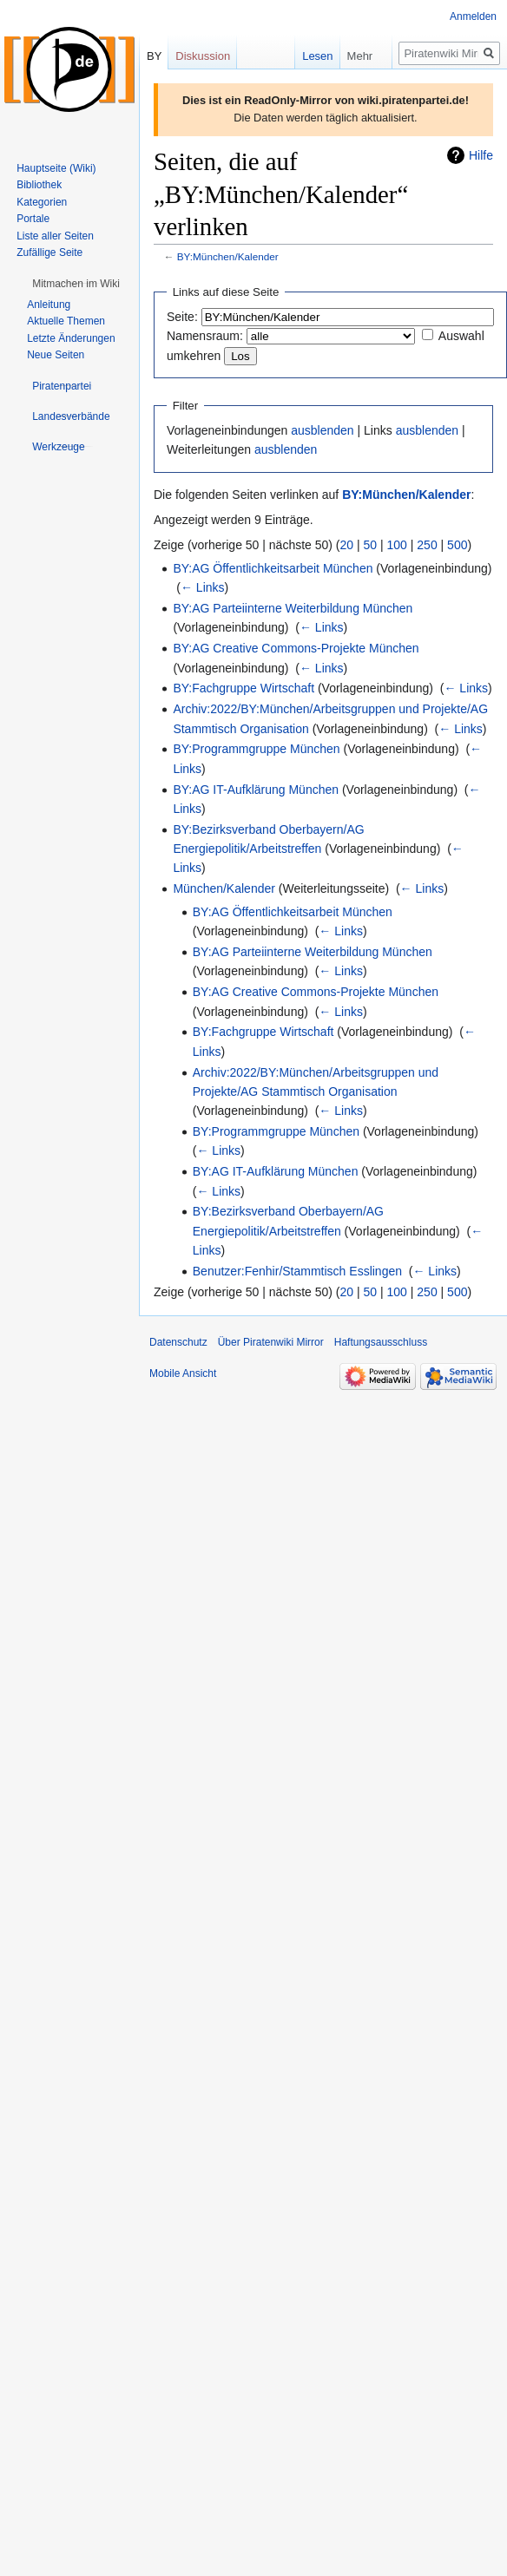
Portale (32, 219)
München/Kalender (224, 888)
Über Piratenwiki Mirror (271, 1342)
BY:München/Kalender (228, 256)
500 (457, 545)
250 (427, 545)
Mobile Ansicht (182, 1373)
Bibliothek (39, 185)
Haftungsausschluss (380, 1342)
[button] (76, 284)
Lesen (303, 55)
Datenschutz (178, 1342)
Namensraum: (205, 336)
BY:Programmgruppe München (256, 749)
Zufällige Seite (49, 252)
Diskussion (202, 55)
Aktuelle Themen (66, 321)
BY (154, 55)
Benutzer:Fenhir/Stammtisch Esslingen (297, 1271)
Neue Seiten (55, 355)
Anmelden (473, 16)
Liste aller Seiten (55, 236)
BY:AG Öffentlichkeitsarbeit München (272, 568)
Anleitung (48, 304)
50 (371, 545)
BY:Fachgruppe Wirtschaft (243, 688)
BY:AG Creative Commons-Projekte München (295, 648)
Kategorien (41, 202)
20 (347, 545)
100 (397, 545)
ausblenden (322, 430)
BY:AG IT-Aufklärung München (256, 789)
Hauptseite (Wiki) (55, 168)
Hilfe (481, 155)
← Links (203, 587)
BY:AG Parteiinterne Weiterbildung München (292, 608)
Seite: (182, 317)
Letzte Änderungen (71, 338)
